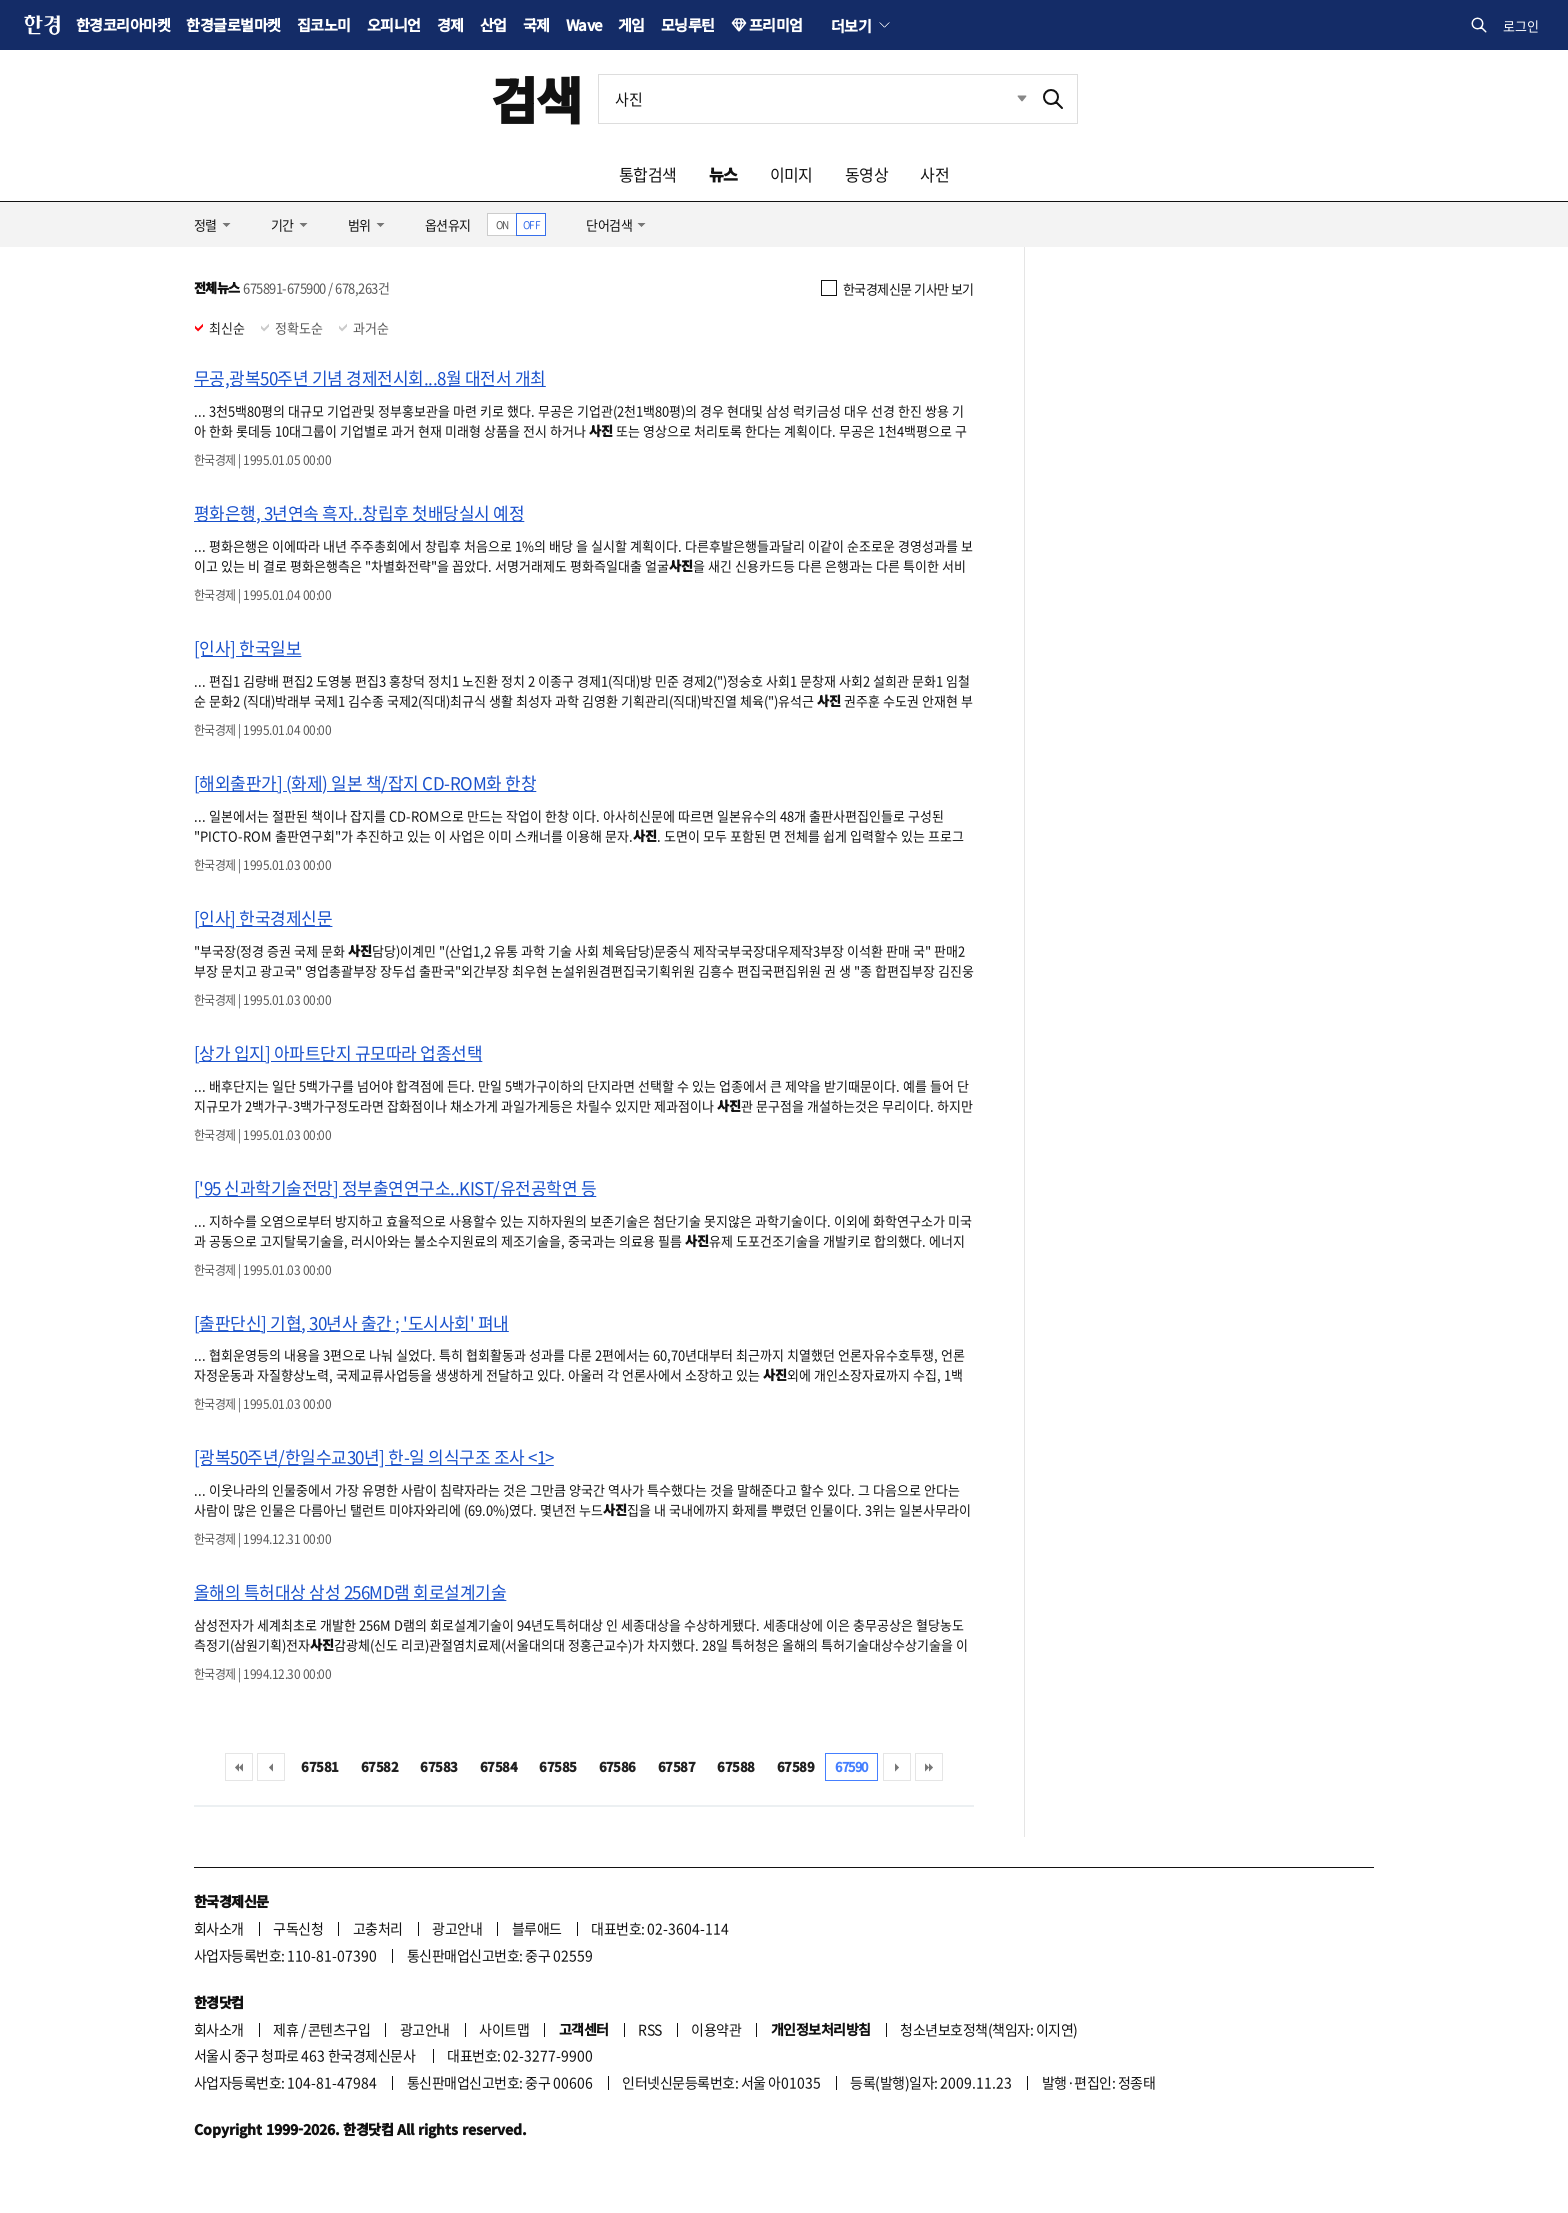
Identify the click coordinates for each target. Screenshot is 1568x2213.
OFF (531, 224)
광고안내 (457, 1928)
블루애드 (537, 1928)
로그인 (1521, 25)
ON (502, 224)
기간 (282, 224)
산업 (493, 24)
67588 (735, 1766)
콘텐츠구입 (339, 2029)
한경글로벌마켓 (233, 24)
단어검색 (609, 224)
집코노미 (324, 24)
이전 (271, 1767)
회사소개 (219, 1928)
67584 (498, 1766)
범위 (359, 224)
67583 (438, 1766)
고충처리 (378, 1928)
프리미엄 (776, 24)
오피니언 (394, 24)
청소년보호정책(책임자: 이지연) (988, 2029)
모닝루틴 (688, 24)
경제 (450, 24)
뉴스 (723, 174)
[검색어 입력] (814, 99)
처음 (239, 1767)
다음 (897, 1767)
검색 (536, 98)
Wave (584, 24)
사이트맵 (504, 2029)
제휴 (285, 2029)
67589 (795, 1766)
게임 (631, 24)
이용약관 (716, 2029)
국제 (536, 24)
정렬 (205, 224)
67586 (617, 1766)
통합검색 (648, 174)
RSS (649, 2029)
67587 (676, 1766)
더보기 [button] (851, 25)
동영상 (866, 174)
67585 (557, 1766)
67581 (319, 1766)
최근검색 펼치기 (1007, 99)
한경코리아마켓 (123, 24)
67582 (379, 1766)
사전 (934, 174)
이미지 (791, 174)
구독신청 (298, 1928)
